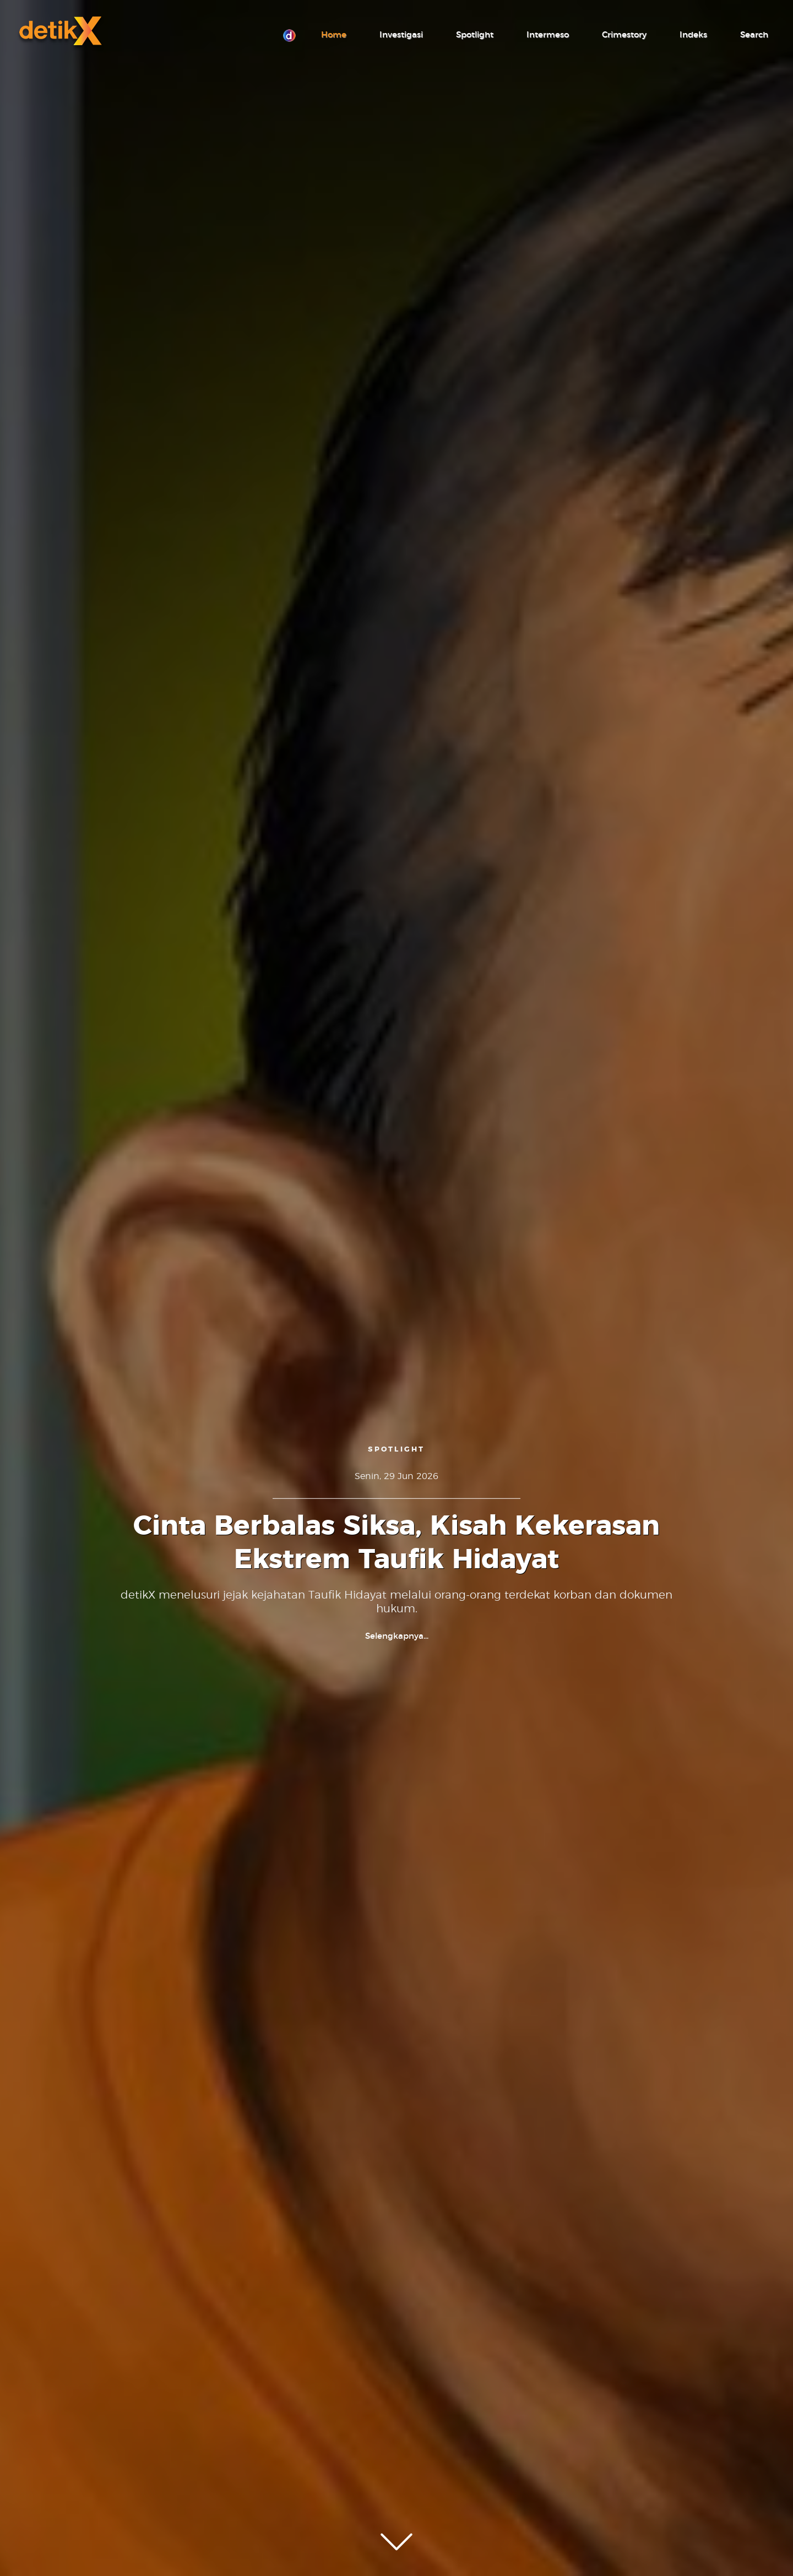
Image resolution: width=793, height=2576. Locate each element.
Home (333, 35)
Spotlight (474, 35)
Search (754, 35)
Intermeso (547, 35)
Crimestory (624, 35)
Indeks (693, 35)
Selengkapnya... (396, 1636)
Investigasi (401, 35)
